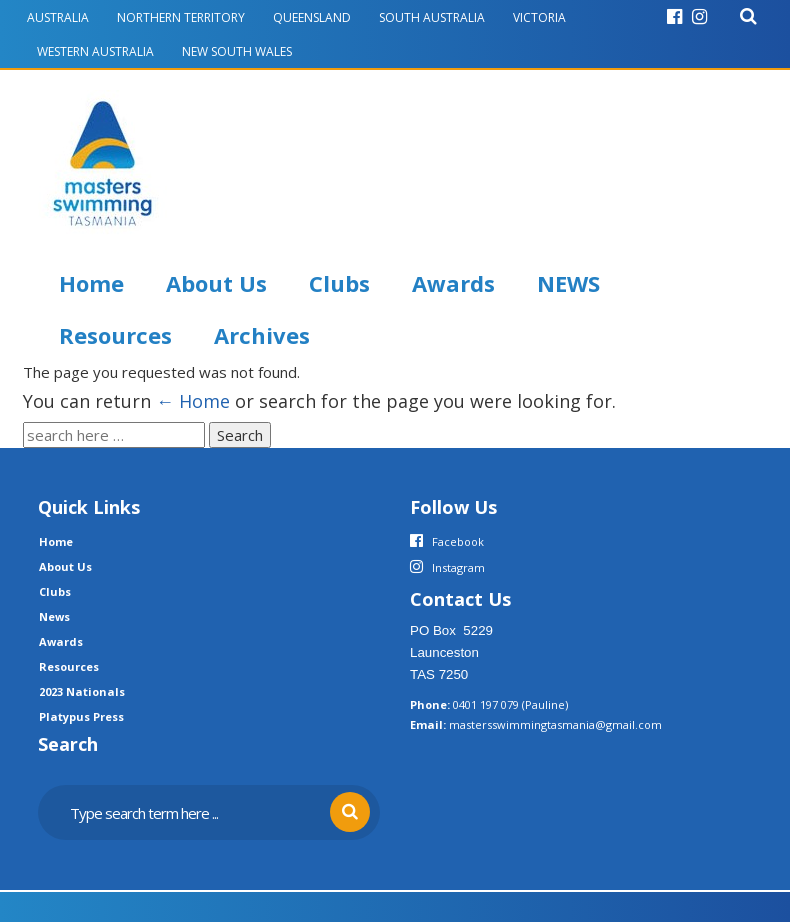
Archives (262, 335)
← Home (193, 401)
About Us (216, 283)
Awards (453, 283)
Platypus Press (81, 716)
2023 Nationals (82, 691)
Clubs (339, 283)
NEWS (568, 283)
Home (91, 283)
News (54, 616)
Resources (115, 335)
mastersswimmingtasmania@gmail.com (555, 724)
